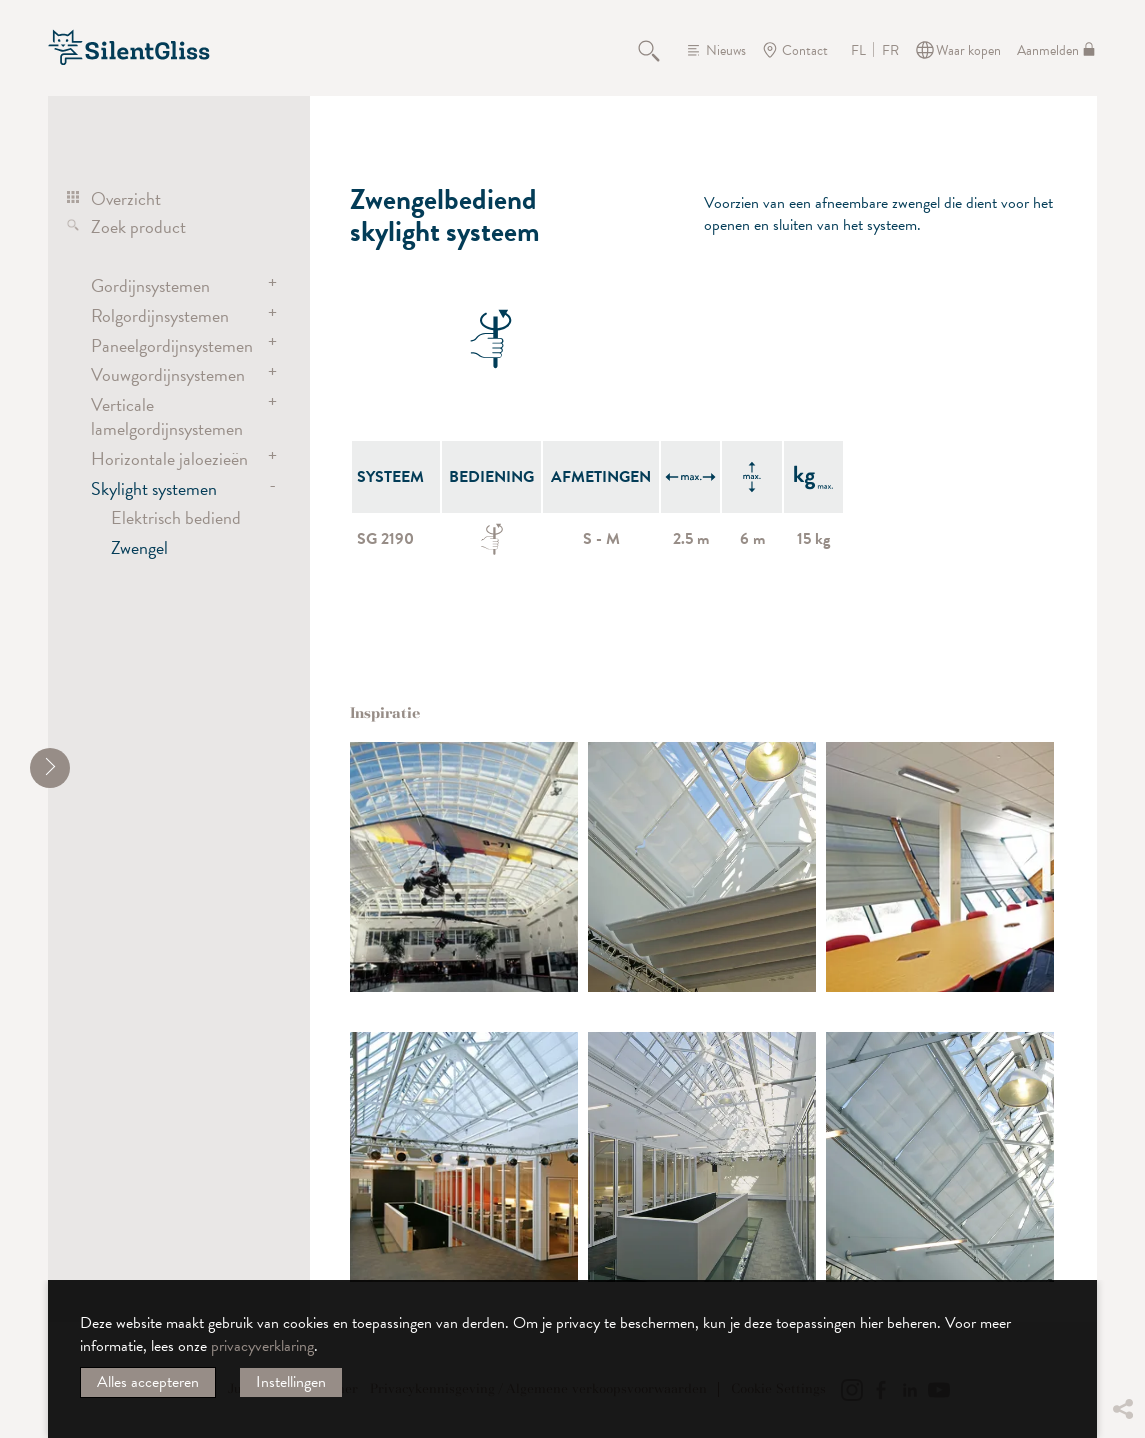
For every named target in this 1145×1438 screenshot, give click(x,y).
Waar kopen (968, 50)
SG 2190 (385, 539)
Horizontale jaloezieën (169, 458)
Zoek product (138, 226)
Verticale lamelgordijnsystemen (167, 416)
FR (890, 51)
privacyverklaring (262, 1346)
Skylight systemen (154, 488)
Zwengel (139, 547)
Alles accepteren (148, 1382)
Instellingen (291, 1382)
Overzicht (126, 198)
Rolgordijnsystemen (160, 315)
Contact (805, 50)
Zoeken (660, 50)
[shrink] (50, 768)
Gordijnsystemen (150, 285)
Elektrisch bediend (176, 517)
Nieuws (726, 50)
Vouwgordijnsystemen (168, 374)
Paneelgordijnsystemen (172, 345)
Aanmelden (1048, 50)
